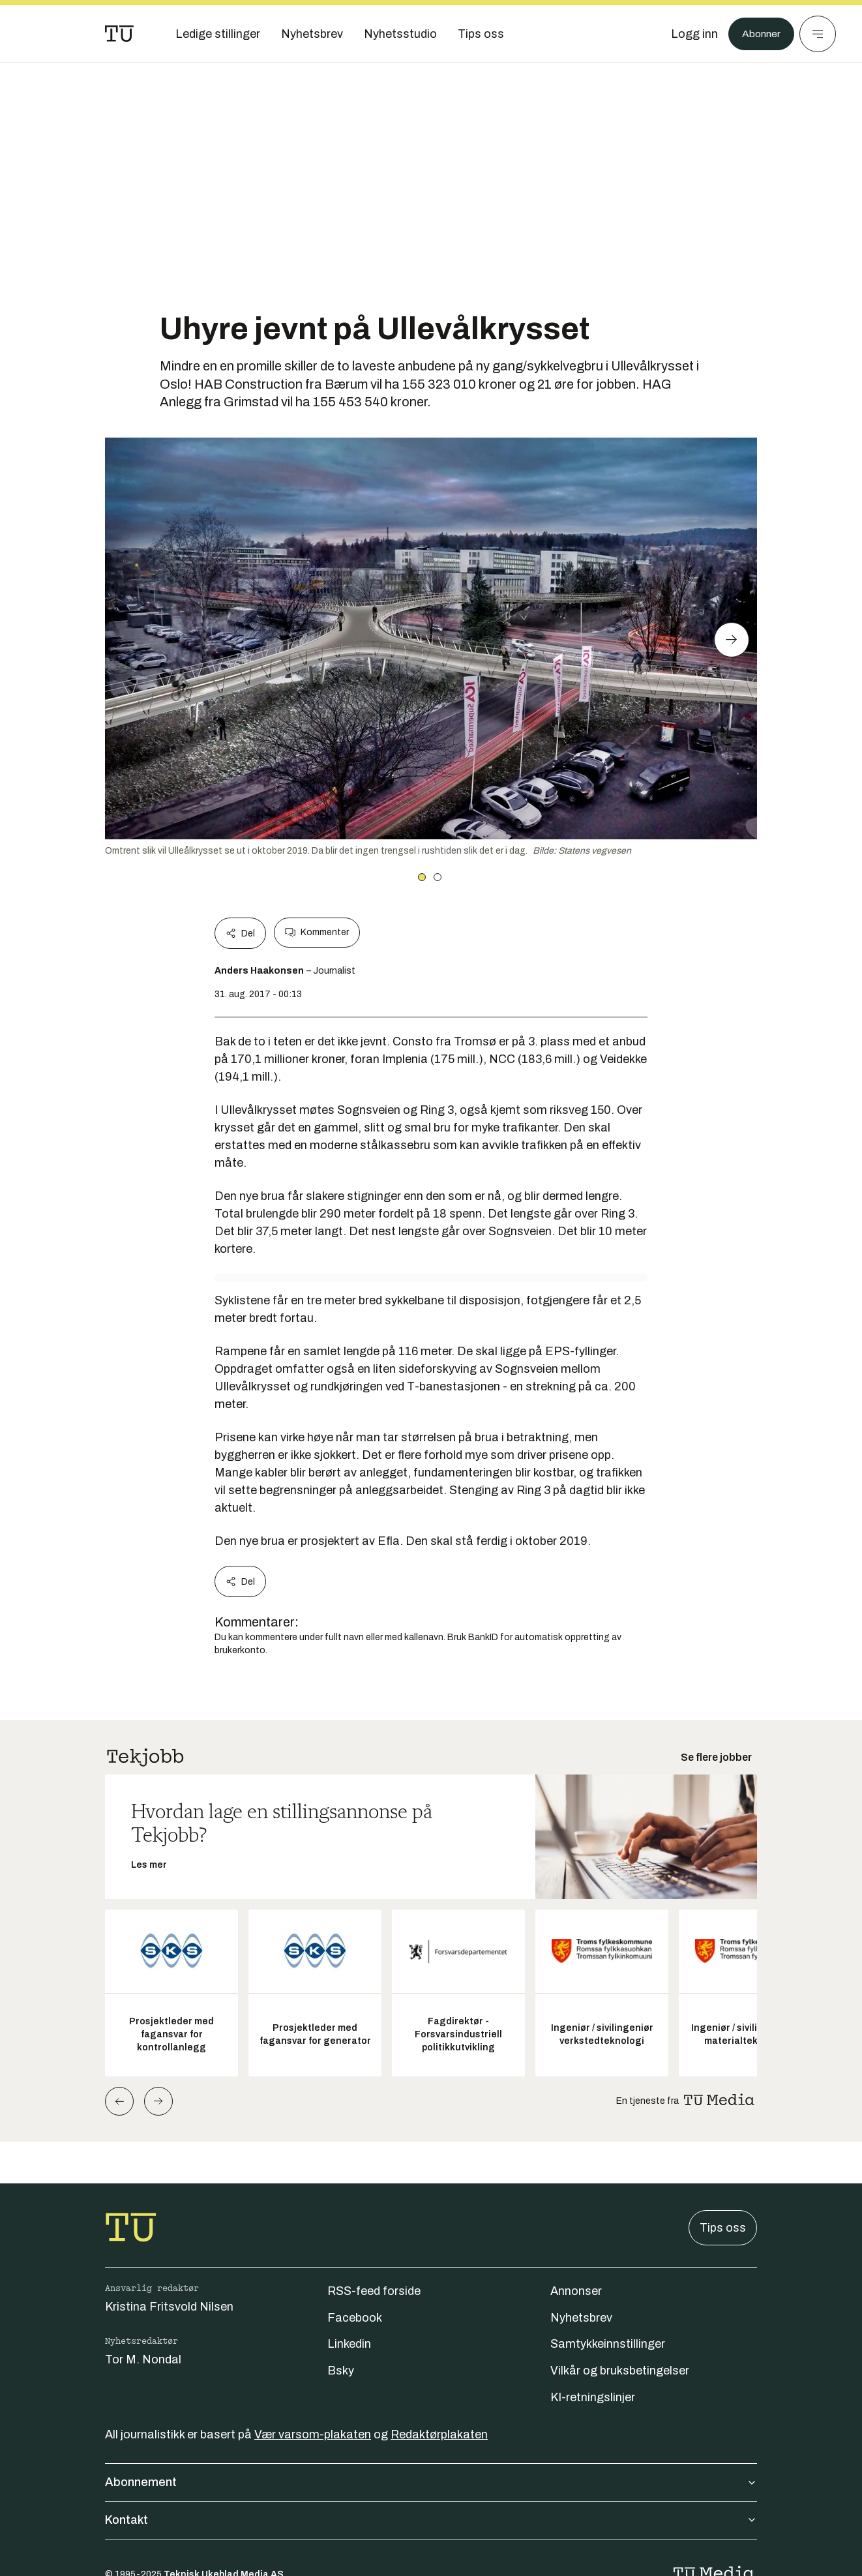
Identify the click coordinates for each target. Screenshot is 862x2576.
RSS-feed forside (374, 2291)
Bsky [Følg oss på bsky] (340, 2370)
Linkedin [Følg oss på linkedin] (349, 2343)
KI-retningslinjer (592, 2397)
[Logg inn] (687, 34)
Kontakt (431, 2519)
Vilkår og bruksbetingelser (619, 2370)
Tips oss (723, 2227)
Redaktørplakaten (439, 2434)
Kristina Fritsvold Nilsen (169, 2306)
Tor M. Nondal (143, 2359)
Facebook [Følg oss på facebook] (354, 2317)
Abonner (758, 33)
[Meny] (817, 34)
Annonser (576, 2291)
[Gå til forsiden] (119, 33)
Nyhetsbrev (581, 2317)
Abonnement (431, 2482)
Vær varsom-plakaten (312, 2434)
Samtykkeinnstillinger (607, 2343)
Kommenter (317, 932)
